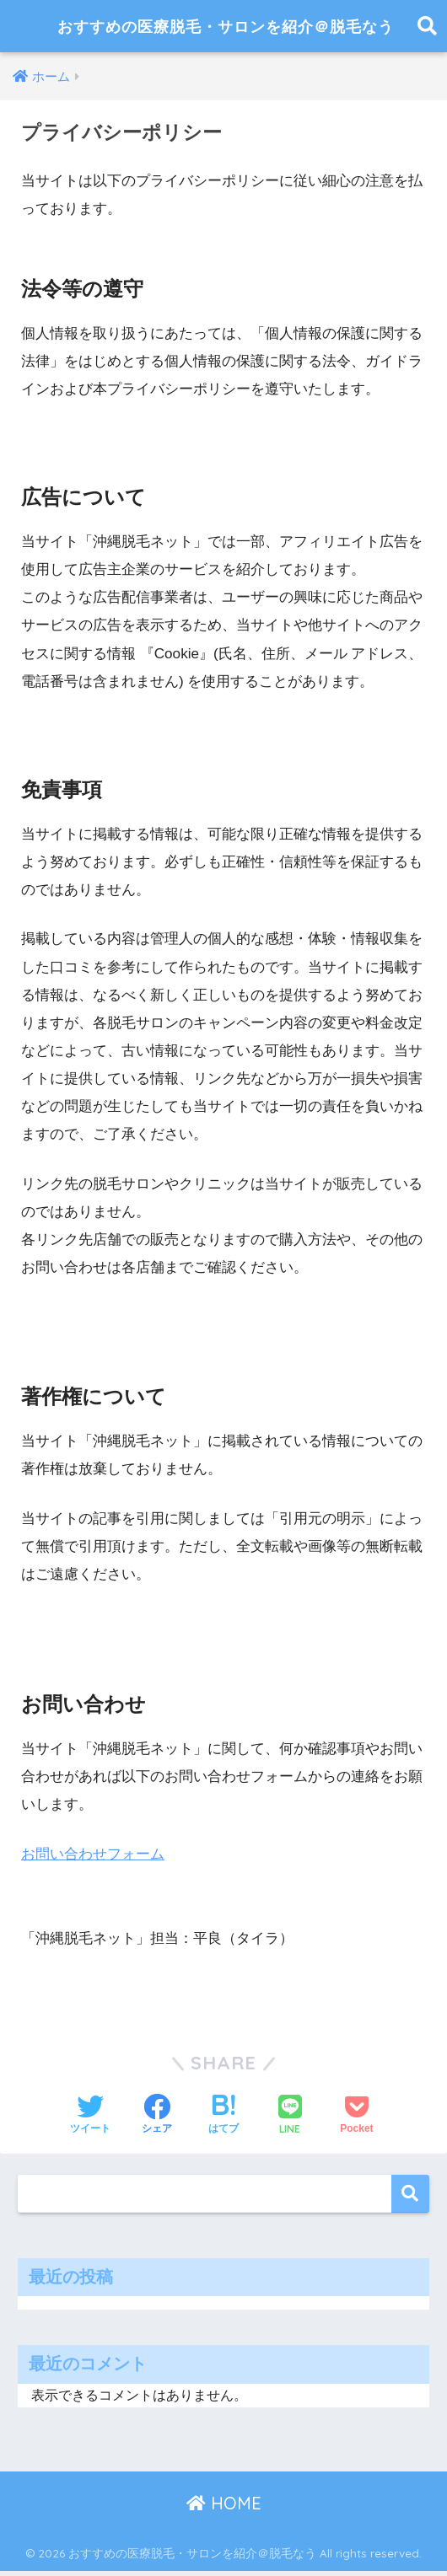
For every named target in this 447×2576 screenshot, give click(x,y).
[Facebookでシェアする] (157, 2121)
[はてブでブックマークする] (223, 2121)
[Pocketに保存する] (356, 2121)
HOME (223, 2509)
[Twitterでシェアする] (90, 2121)
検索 (410, 2200)
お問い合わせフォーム (92, 1860)
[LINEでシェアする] (290, 2121)
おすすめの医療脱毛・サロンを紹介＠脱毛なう (226, 29)
